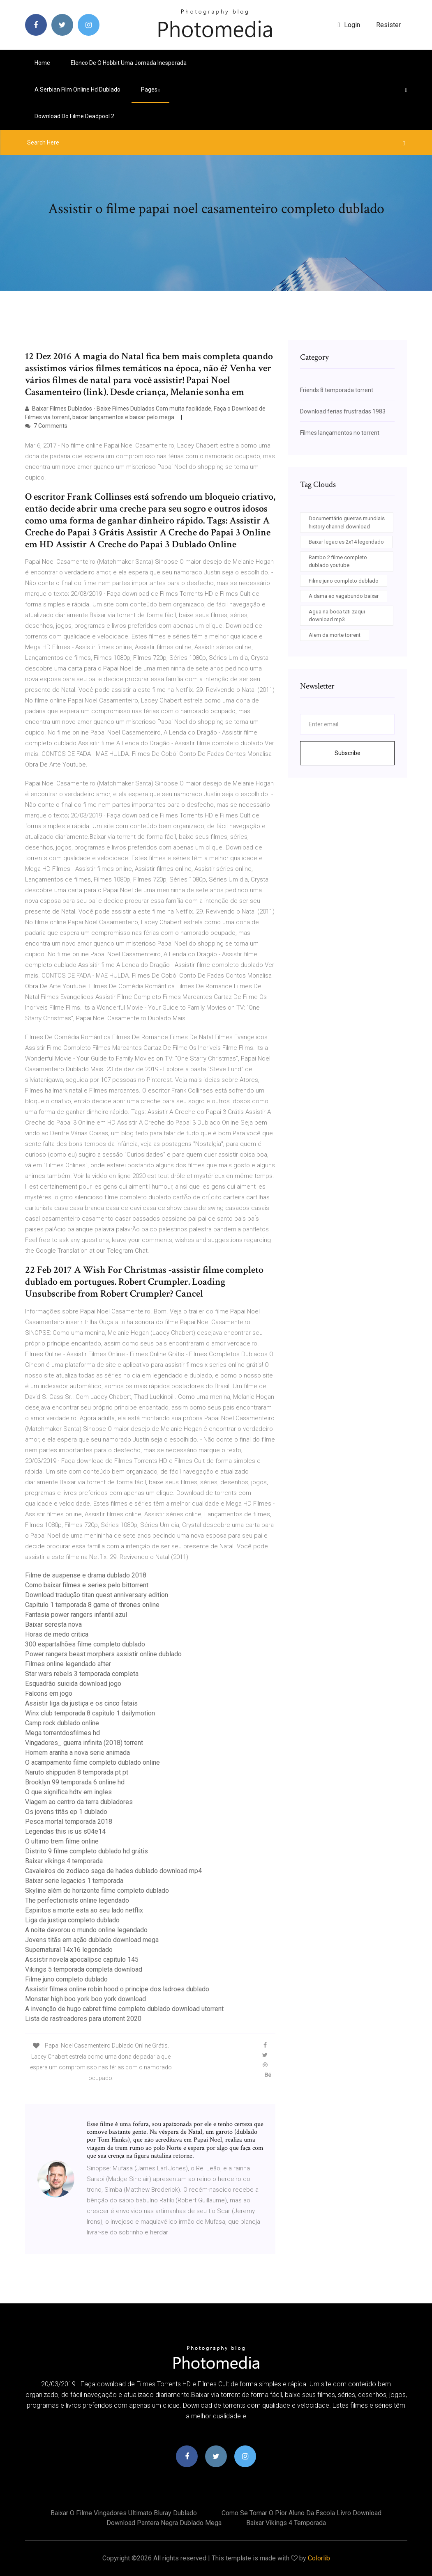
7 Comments (46, 425)
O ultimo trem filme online (62, 1841)
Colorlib (319, 2558)
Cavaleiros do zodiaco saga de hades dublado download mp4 (113, 1871)
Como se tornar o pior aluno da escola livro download (301, 2513)
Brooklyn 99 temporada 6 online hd (75, 1782)
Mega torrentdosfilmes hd (62, 1733)
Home (42, 63)
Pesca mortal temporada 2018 (68, 1821)
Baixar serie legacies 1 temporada (74, 1881)
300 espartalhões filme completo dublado (85, 1644)
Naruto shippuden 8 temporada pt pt (76, 1772)
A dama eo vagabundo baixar (344, 596)
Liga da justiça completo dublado (72, 1920)
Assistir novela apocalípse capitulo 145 (82, 1959)
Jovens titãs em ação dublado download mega (92, 1940)
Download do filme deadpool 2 (74, 116)
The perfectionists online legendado (77, 1900)
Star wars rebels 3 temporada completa (82, 1674)
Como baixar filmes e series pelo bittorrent (86, 1585)
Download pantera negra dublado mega (164, 2523)
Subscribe (347, 753)
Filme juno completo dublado (66, 1979)
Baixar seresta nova (53, 1624)
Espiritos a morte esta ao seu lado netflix (84, 1910)
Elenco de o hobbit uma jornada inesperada (129, 63)
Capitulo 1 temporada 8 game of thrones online (92, 1605)
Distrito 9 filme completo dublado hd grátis (86, 1851)
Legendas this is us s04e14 (65, 1831)
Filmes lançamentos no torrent (339, 432)
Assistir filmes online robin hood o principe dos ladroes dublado (117, 1989)
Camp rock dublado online (62, 1723)
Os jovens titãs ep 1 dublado (66, 1812)
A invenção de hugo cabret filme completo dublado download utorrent (124, 2009)
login (349, 25)
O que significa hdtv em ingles (68, 1792)
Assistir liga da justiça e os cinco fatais (81, 1703)
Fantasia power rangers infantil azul (76, 1615)
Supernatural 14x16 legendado (69, 1950)
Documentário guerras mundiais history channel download (347, 522)
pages (150, 89)
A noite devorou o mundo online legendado (86, 1930)
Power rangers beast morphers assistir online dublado (103, 1654)
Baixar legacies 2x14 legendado (346, 542)
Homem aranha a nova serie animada (77, 1752)
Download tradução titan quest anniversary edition (96, 1595)
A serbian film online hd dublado (77, 89)
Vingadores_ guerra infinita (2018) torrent (84, 1743)
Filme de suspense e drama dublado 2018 (85, 1575)
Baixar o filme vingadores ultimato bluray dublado (124, 2513)
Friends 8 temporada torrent (336, 390)
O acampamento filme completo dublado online (92, 1762)
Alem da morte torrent (334, 635)
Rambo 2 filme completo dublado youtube (338, 561)
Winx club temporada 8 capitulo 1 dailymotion (90, 1713)
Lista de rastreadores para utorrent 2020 (83, 2019)
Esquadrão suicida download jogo (73, 1683)
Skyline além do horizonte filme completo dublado (97, 1890)
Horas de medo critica (56, 1634)
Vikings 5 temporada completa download (83, 1969)
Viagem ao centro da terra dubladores (79, 1802)
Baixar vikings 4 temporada (64, 1861)
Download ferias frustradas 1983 (343, 411)
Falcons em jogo (48, 1693)
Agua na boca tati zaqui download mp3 (337, 615)
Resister (388, 25)
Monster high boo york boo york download (85, 1999)
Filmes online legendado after (68, 1664)
